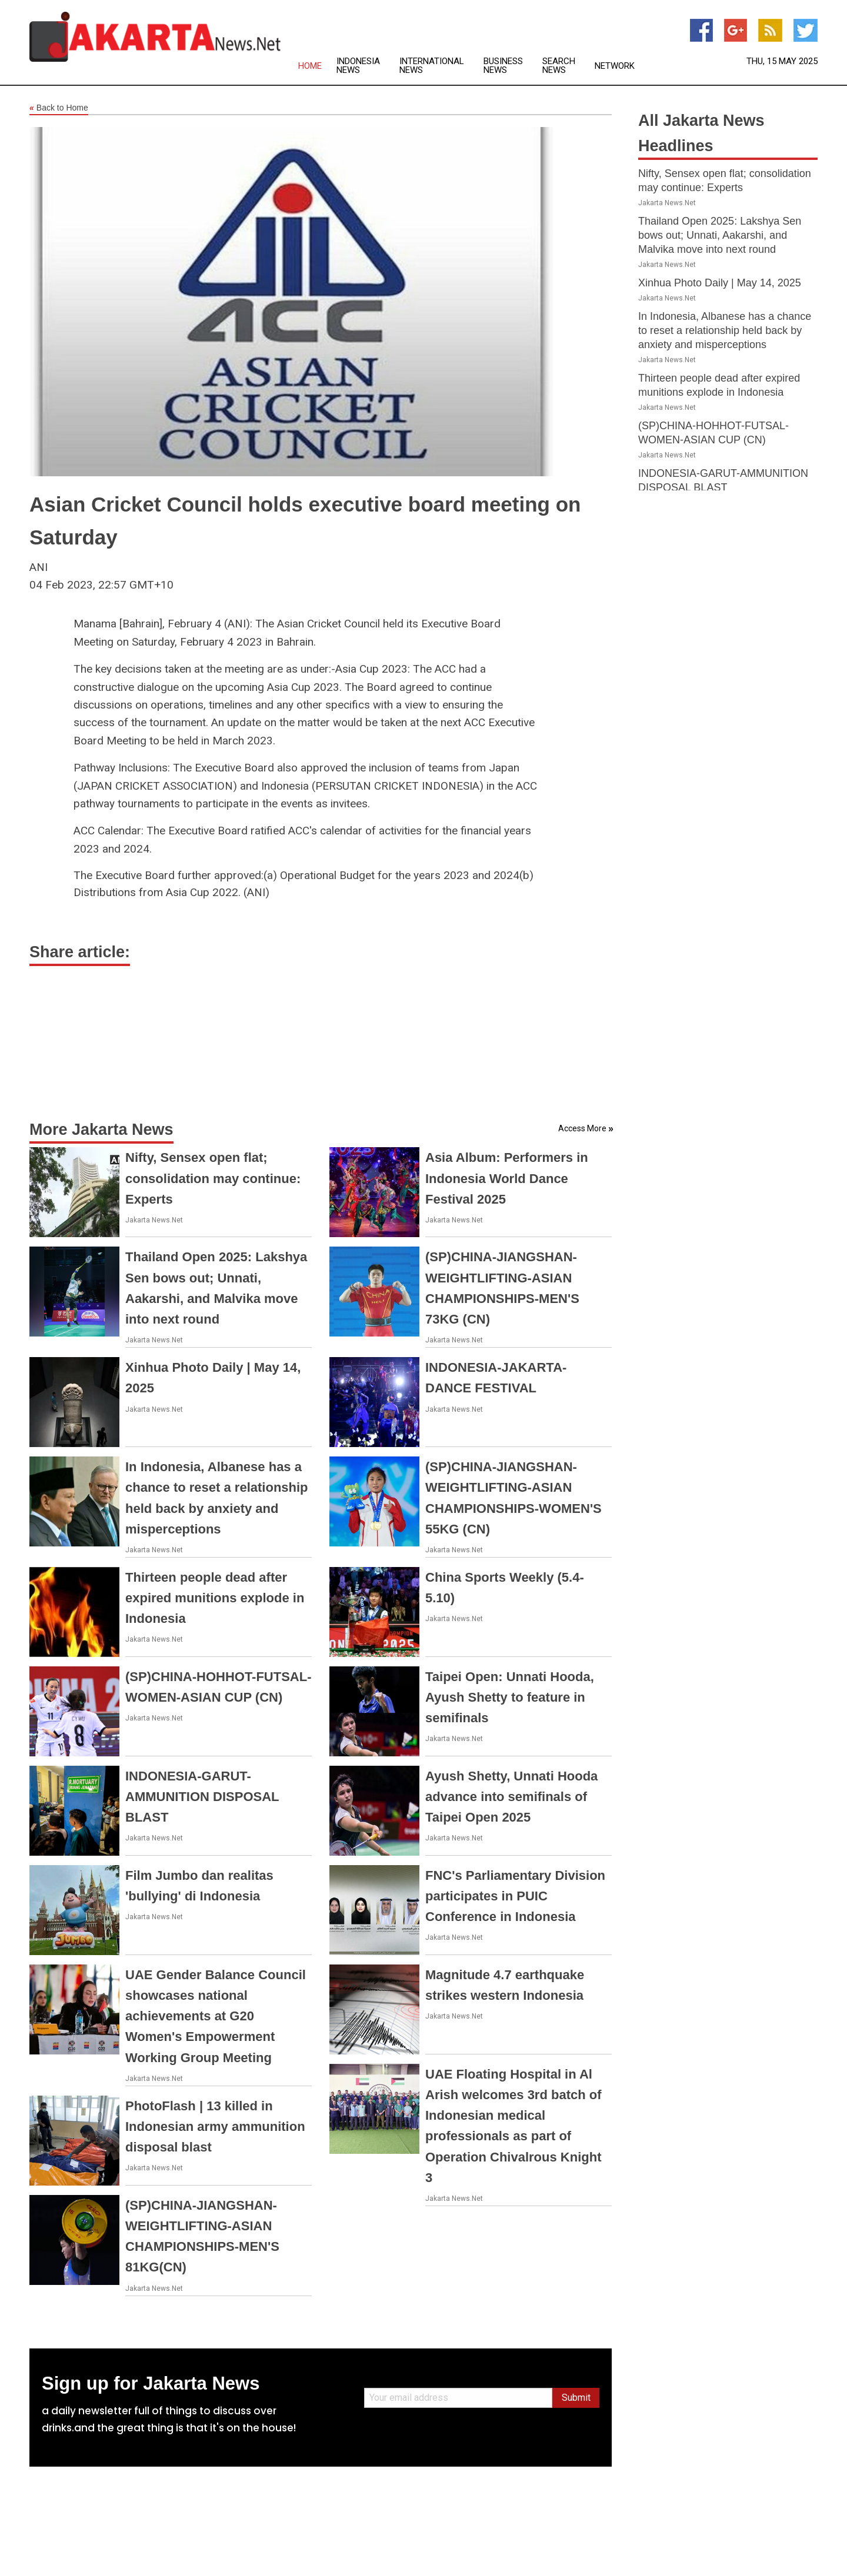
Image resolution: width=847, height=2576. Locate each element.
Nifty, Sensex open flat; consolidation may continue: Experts (213, 1178)
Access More (582, 1128)
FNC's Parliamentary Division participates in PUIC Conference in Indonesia (515, 1896)
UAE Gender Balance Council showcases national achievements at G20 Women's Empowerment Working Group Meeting (215, 2016)
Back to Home (58, 108)
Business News (503, 66)
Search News (558, 66)
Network (615, 66)
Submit (576, 2397)
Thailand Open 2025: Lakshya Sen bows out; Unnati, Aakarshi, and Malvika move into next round (719, 235)
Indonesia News (358, 66)
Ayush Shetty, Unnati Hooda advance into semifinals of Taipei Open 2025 (511, 1797)
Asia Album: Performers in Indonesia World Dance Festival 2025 (506, 1178)
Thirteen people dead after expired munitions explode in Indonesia (214, 1598)
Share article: (79, 952)
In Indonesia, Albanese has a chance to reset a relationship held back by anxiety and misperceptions (724, 330)
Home (310, 66)
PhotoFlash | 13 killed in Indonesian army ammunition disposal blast (215, 2126)
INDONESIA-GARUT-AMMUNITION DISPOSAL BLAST (202, 1797)
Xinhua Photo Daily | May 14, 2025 (719, 283)
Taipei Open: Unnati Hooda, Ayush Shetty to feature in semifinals (509, 1697)
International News (431, 66)
